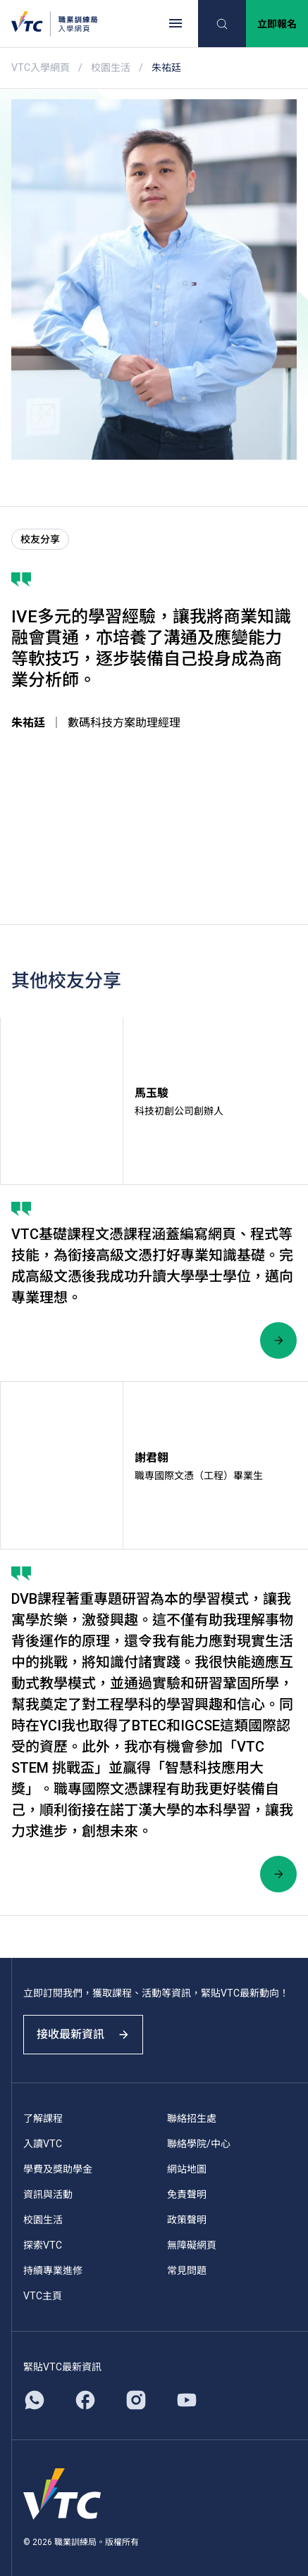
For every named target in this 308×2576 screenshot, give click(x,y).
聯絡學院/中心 (198, 2143)
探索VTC (42, 2245)
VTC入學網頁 (40, 67)
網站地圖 (187, 2169)
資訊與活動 (48, 2194)
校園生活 (110, 67)
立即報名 (277, 24)
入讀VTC (42, 2143)
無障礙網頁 (191, 2245)
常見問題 (187, 2270)
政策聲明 (187, 2219)
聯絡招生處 (191, 2118)
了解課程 (43, 2118)
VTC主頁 (42, 2295)
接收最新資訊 (83, 2034)
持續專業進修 (52, 2270)
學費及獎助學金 (57, 2169)
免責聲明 (187, 2194)
